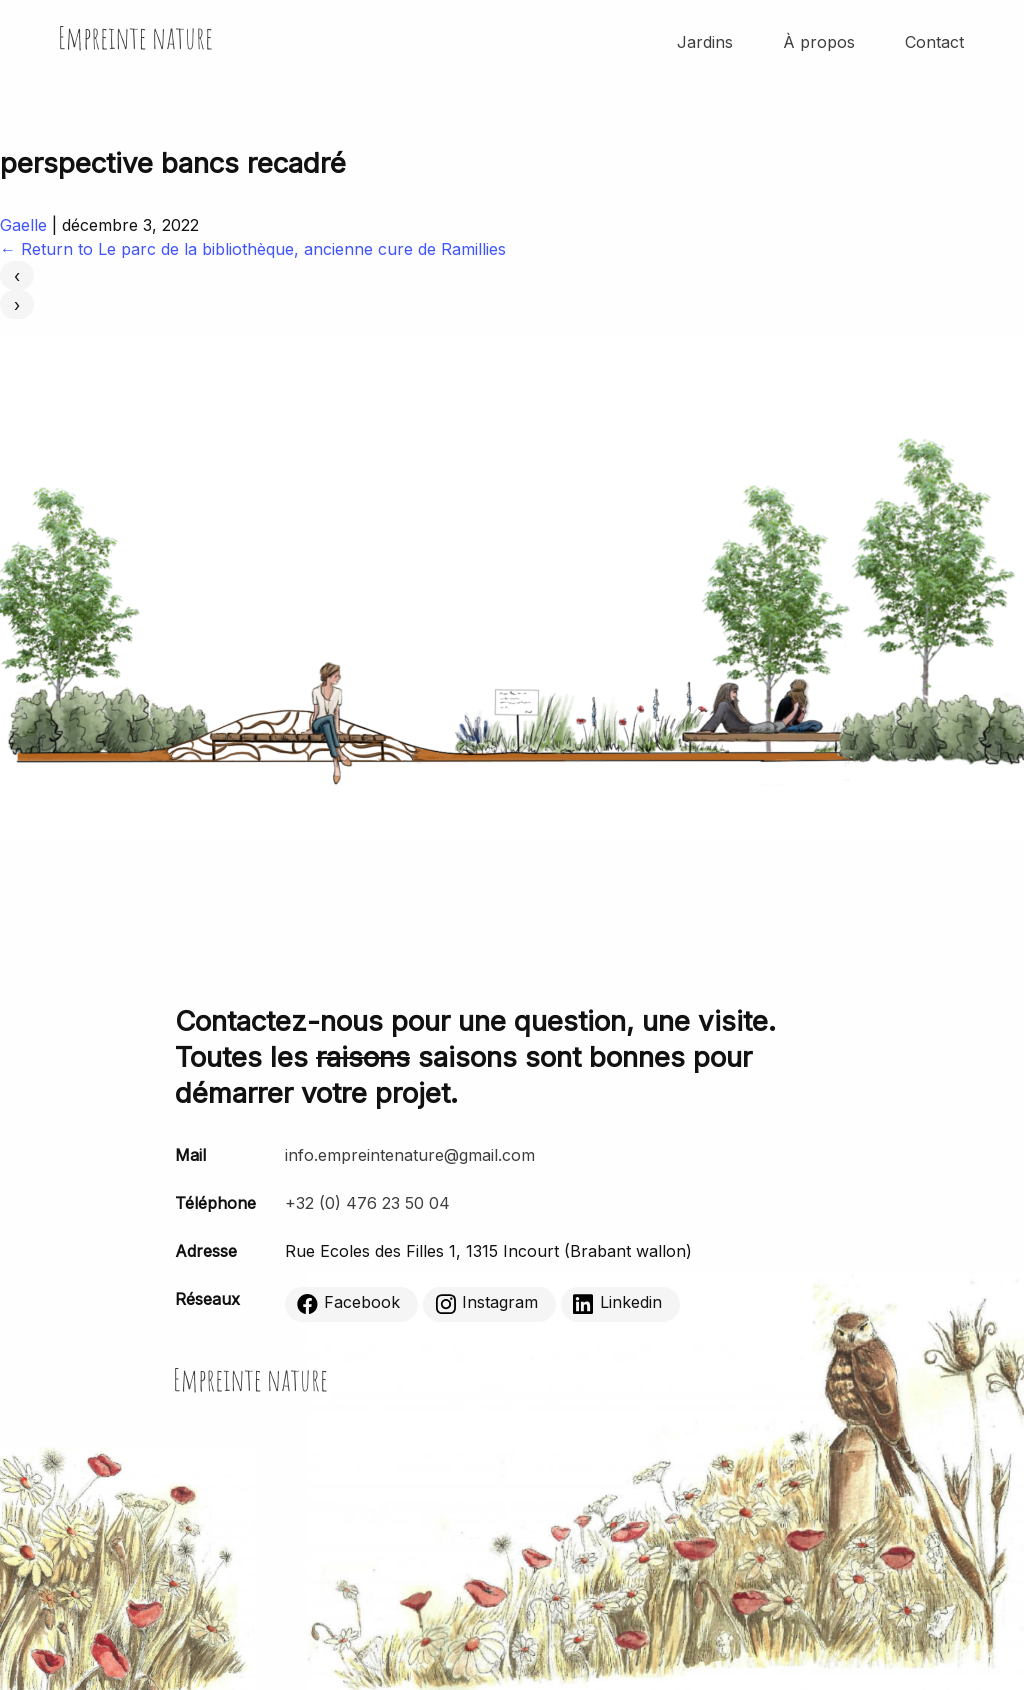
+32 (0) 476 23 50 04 (367, 1203)
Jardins (705, 42)
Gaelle (23, 225)
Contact (934, 42)
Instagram (486, 1304)
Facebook (348, 1304)
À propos (819, 42)
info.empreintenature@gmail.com (410, 1155)
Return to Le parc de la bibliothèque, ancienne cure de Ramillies (253, 249)
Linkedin (617, 1304)
